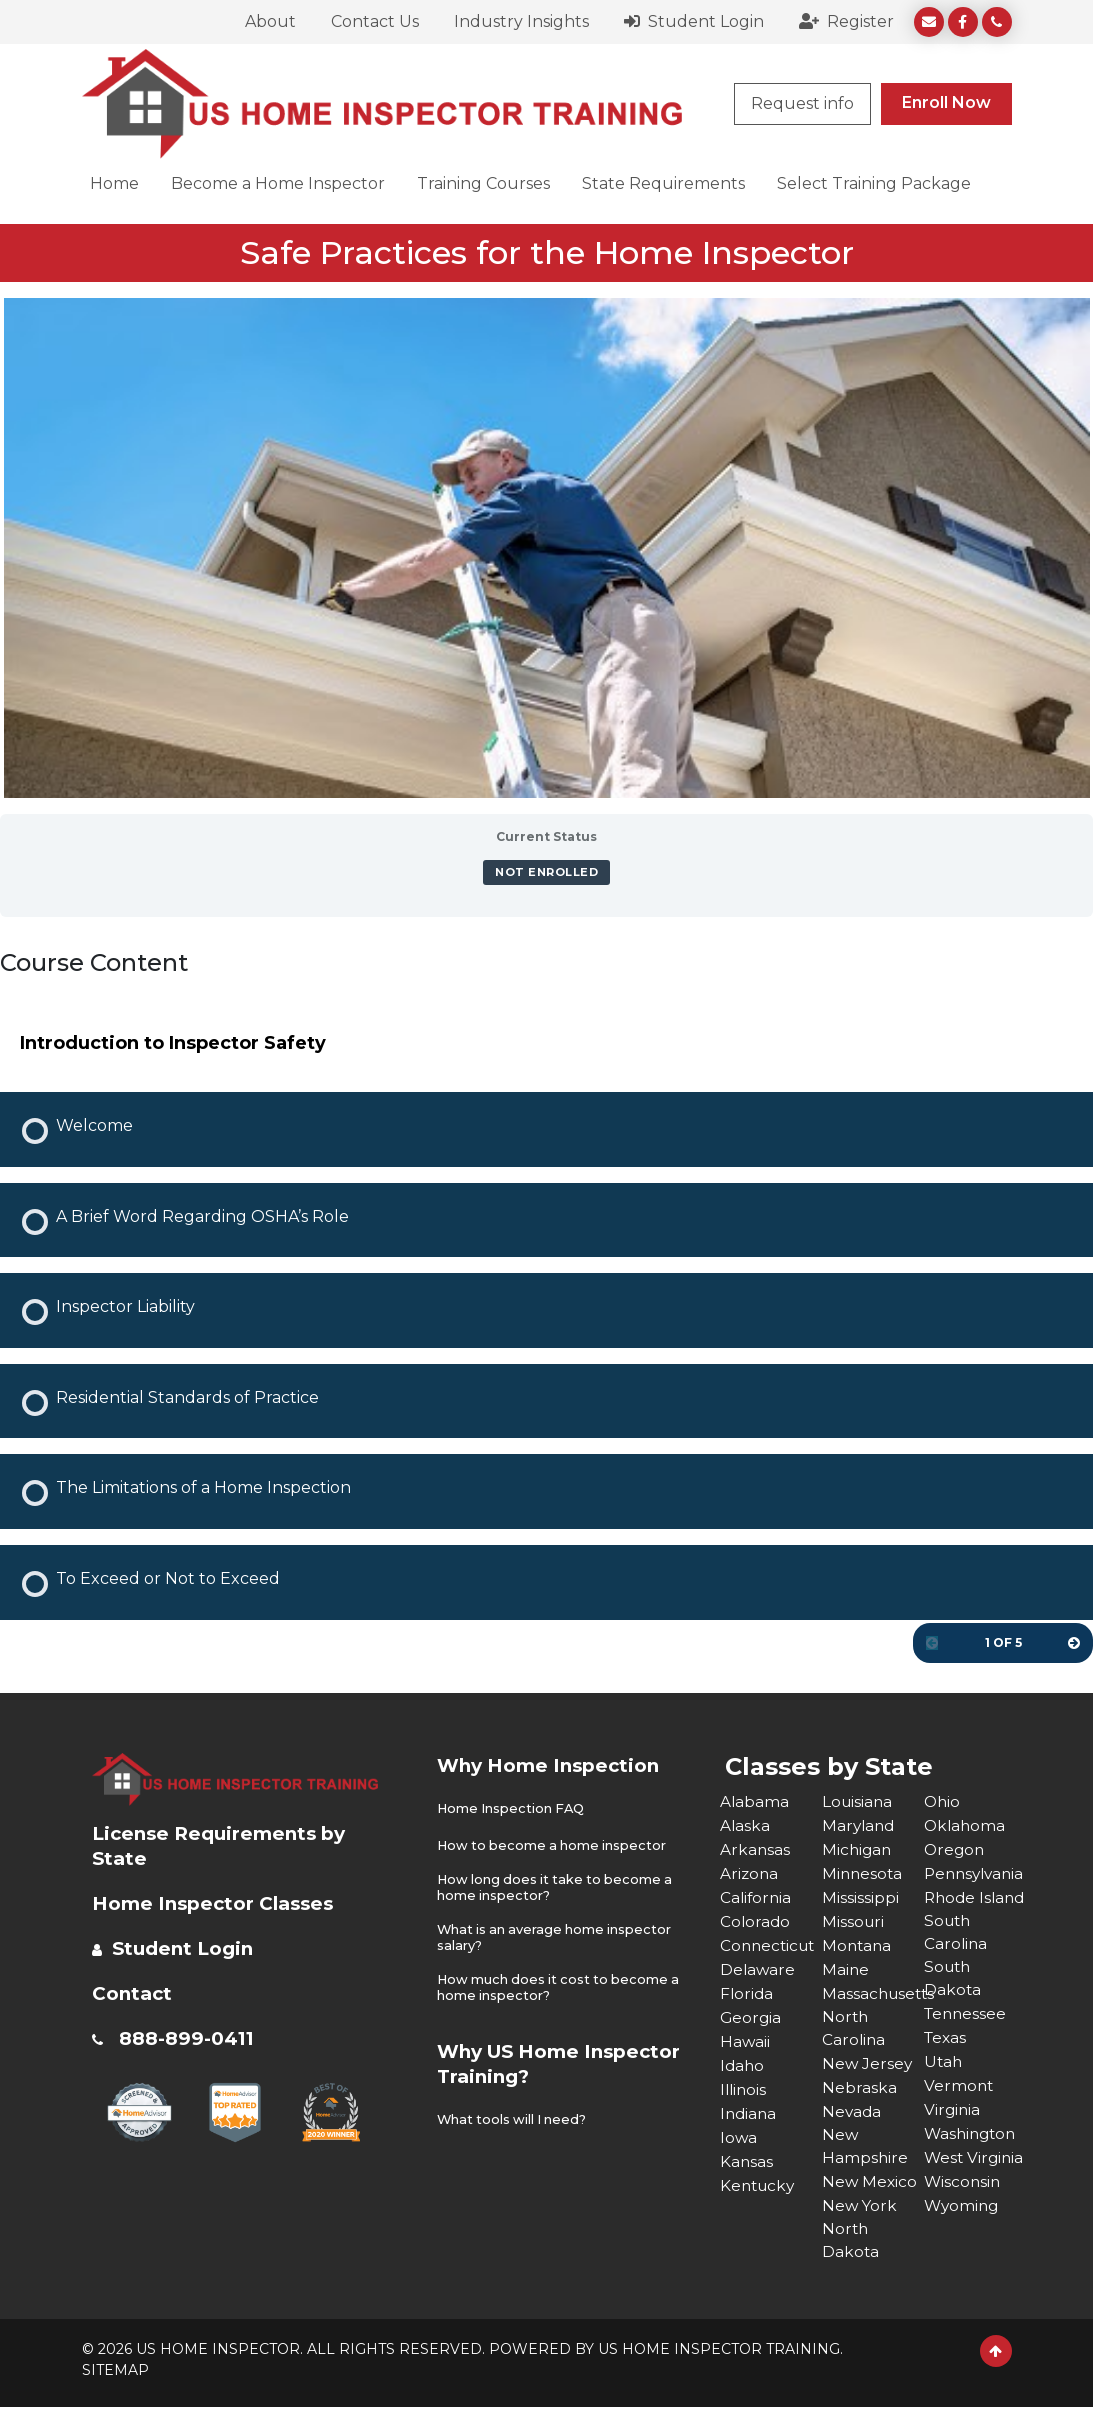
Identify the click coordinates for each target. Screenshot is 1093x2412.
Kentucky (759, 2184)
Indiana (749, 2112)
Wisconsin (963, 2232)
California (757, 1896)
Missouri (854, 1920)
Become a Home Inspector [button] (278, 183)
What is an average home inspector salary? (557, 1935)
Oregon (955, 1848)
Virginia (953, 2136)
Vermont (959, 2112)
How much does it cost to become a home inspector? (562, 1984)
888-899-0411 (191, 2037)
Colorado (756, 1920)
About (270, 21)
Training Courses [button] (483, 183)
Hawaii (745, 2040)
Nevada (852, 2112)
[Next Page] (1074, 1643)
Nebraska (859, 2088)
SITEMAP (115, 2375)
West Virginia (953, 2196)
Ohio (943, 1800)
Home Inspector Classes (221, 1902)
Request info (802, 103)
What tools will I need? (514, 2115)
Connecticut (770, 1944)
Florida (747, 1992)
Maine (846, 1968)
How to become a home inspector (554, 1844)
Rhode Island (951, 1908)
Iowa (739, 2136)
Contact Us (375, 21)
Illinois (744, 2088)
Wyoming (963, 2256)
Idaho (743, 2064)
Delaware (758, 1968)
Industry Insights (521, 21)
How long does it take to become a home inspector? (558, 1886)
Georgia (751, 2016)
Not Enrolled (546, 872)
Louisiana (858, 1800)
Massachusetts (873, 1992)
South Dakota (953, 2004)
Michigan (858, 1848)
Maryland (860, 1824)
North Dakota (851, 2244)
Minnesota (863, 1872)
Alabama (755, 1800)
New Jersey (868, 2064)
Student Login (694, 21)
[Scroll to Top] (996, 2356)
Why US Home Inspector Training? (540, 2059)
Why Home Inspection (555, 1765)
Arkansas (755, 1848)
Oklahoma (966, 1824)
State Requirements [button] (663, 183)
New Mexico (870, 2184)
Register (846, 21)
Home (114, 183)
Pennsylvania (975, 1872)
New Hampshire (865, 2148)
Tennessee (967, 2040)
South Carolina (956, 1956)
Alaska (745, 1824)
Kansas (747, 2160)
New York (860, 2208)
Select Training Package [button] (874, 183)
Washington (972, 2160)
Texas (946, 2064)
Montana (858, 1944)
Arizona (750, 1872)
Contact (134, 1992)
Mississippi (860, 1896)
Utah (944, 2088)
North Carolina (854, 2028)
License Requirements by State (226, 1844)
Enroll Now (946, 102)
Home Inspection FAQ (512, 1808)
